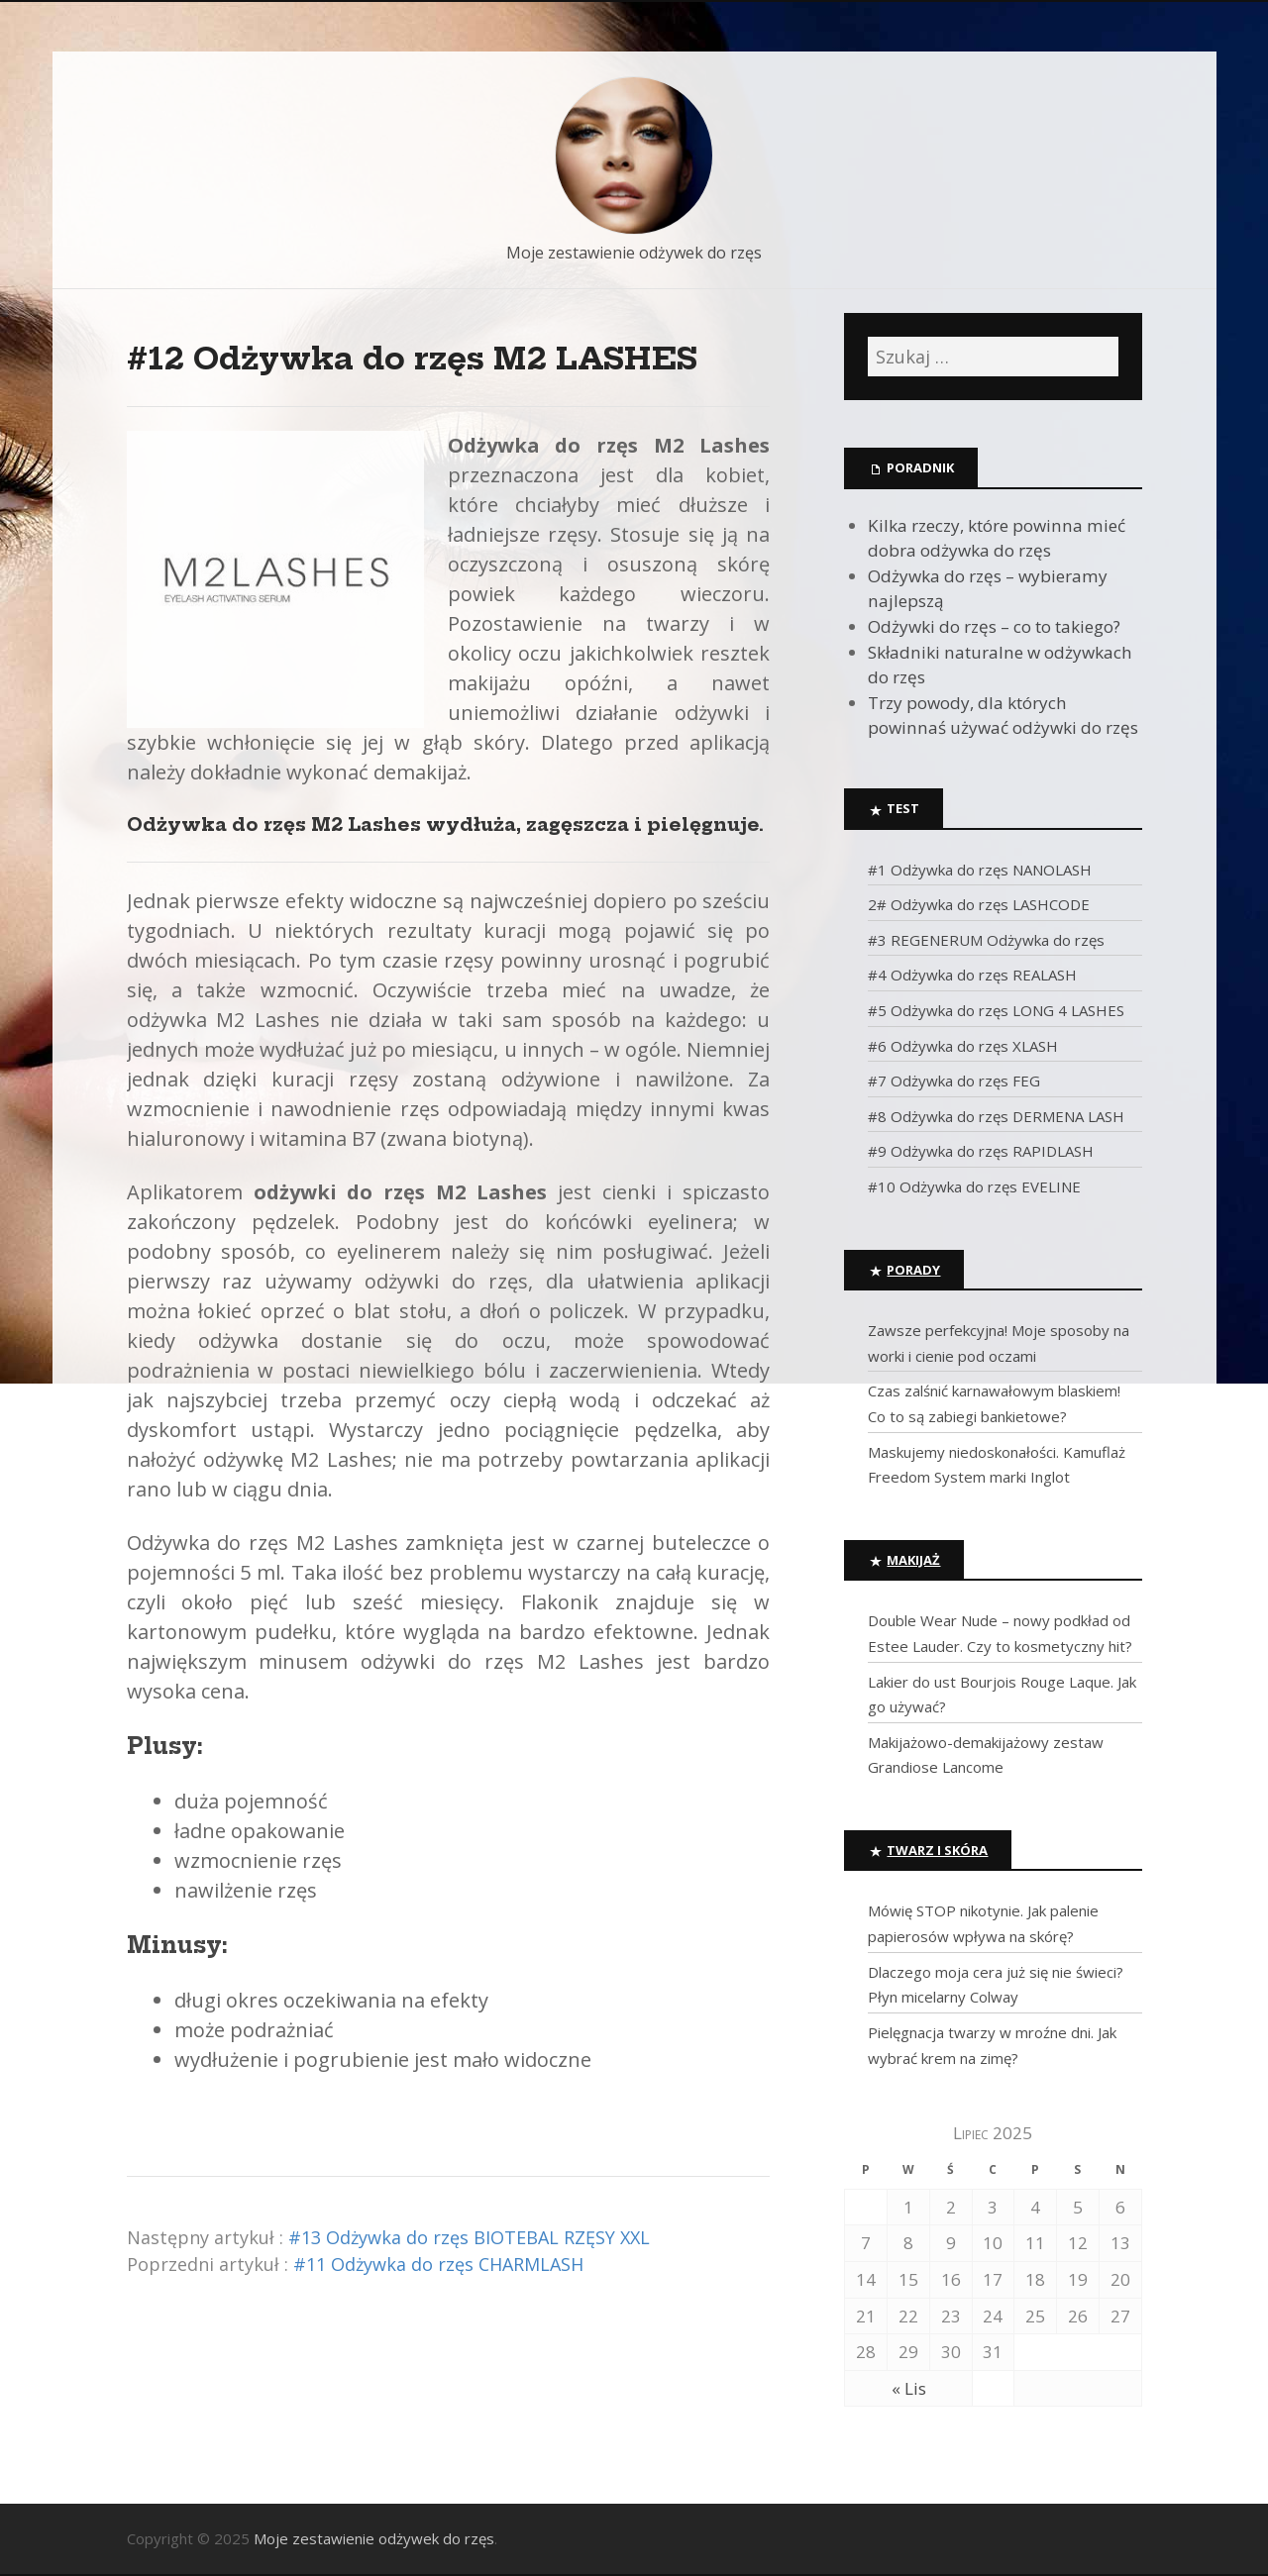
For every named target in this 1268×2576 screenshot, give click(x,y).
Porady (913, 1270)
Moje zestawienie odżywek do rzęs (634, 252)
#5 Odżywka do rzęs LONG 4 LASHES (996, 1010)
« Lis (909, 2388)
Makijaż (913, 1560)
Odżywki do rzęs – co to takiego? (994, 626)
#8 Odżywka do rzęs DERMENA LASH (996, 1116)
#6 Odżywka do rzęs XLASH (963, 1046)
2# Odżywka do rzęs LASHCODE (979, 904)
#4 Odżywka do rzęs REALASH (972, 974)
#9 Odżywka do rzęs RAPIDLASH (981, 1151)
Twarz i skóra (937, 1850)
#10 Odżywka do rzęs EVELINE (974, 1186)
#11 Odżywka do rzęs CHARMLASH (438, 2264)
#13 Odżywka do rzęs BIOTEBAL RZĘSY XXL (469, 2237)
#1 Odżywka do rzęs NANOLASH (980, 869)
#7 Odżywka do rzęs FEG (954, 1080)
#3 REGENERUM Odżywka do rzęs (986, 940)
